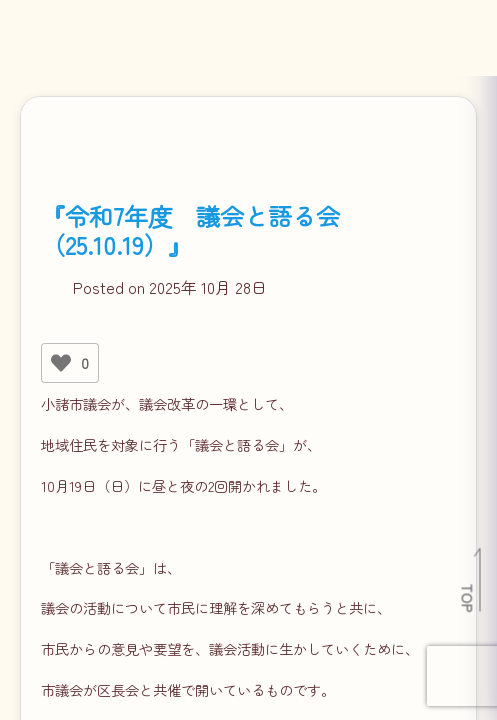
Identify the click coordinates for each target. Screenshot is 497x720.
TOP (468, 598)
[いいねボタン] (61, 363)
